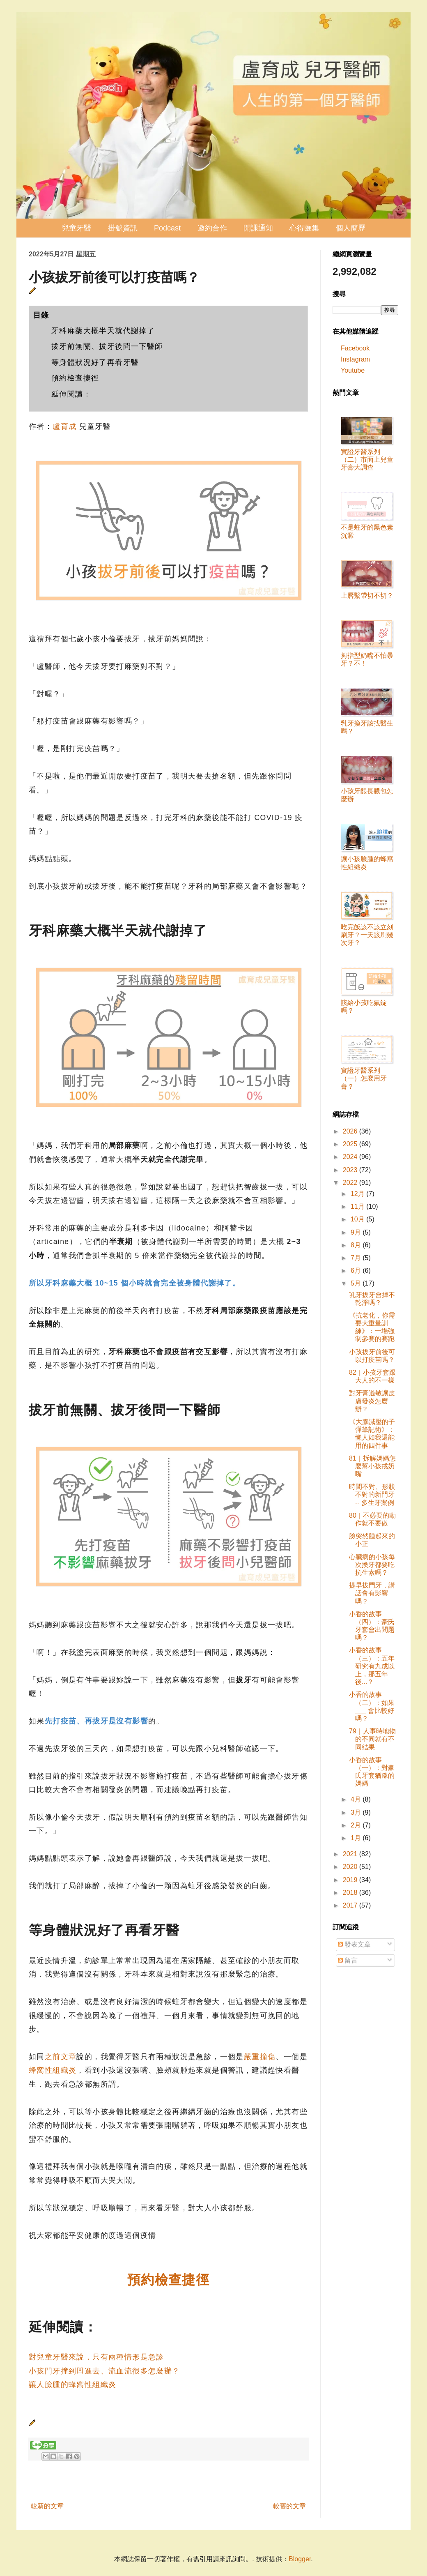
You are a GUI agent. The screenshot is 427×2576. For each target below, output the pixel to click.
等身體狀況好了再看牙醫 (95, 362)
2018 (351, 1892)
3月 (357, 1812)
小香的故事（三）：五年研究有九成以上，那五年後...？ (372, 1666)
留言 (348, 1960)
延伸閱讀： (71, 394)
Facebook (355, 348)
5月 (357, 1283)
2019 (351, 1879)
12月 (358, 1193)
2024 (351, 1156)
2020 (351, 1866)
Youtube (353, 370)
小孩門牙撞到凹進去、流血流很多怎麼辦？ (104, 2371)
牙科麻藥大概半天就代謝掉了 (103, 331)
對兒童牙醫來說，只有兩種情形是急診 (96, 2357)
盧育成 (64, 426)
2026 (351, 1131)
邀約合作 (212, 228)
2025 (351, 1144)
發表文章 (354, 1944)
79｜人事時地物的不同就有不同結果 (372, 1739)
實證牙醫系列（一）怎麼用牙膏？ (364, 1078)
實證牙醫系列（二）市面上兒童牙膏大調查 (367, 459)
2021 (351, 1853)
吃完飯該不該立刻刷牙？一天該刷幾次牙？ (367, 935)
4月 (357, 1799)
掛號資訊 (123, 228)
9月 (357, 1232)
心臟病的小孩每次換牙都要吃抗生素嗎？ (372, 1564)
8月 (357, 1245)
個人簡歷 (350, 228)
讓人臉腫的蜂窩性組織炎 (72, 2384)
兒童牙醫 (76, 228)
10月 (358, 1219)
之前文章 (61, 2057)
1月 (357, 1837)
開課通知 (258, 228)
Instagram (355, 359)
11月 (358, 1206)
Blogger (300, 2558)
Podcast (167, 228)
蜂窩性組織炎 (52, 2070)
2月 (357, 1825)
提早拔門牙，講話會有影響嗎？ (372, 1593)
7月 (357, 1257)
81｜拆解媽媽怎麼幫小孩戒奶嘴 (372, 1466)
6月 (357, 1270)
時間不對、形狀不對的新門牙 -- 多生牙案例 (372, 1494)
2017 (351, 1905)
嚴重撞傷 (260, 2057)
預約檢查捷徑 (75, 378)
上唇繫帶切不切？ (367, 595)
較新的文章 (47, 2505)
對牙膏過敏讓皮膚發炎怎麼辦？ (372, 1400)
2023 (351, 1169)
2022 (351, 1182)
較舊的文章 (289, 2505)
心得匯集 (304, 228)
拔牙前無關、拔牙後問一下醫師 (107, 346)
